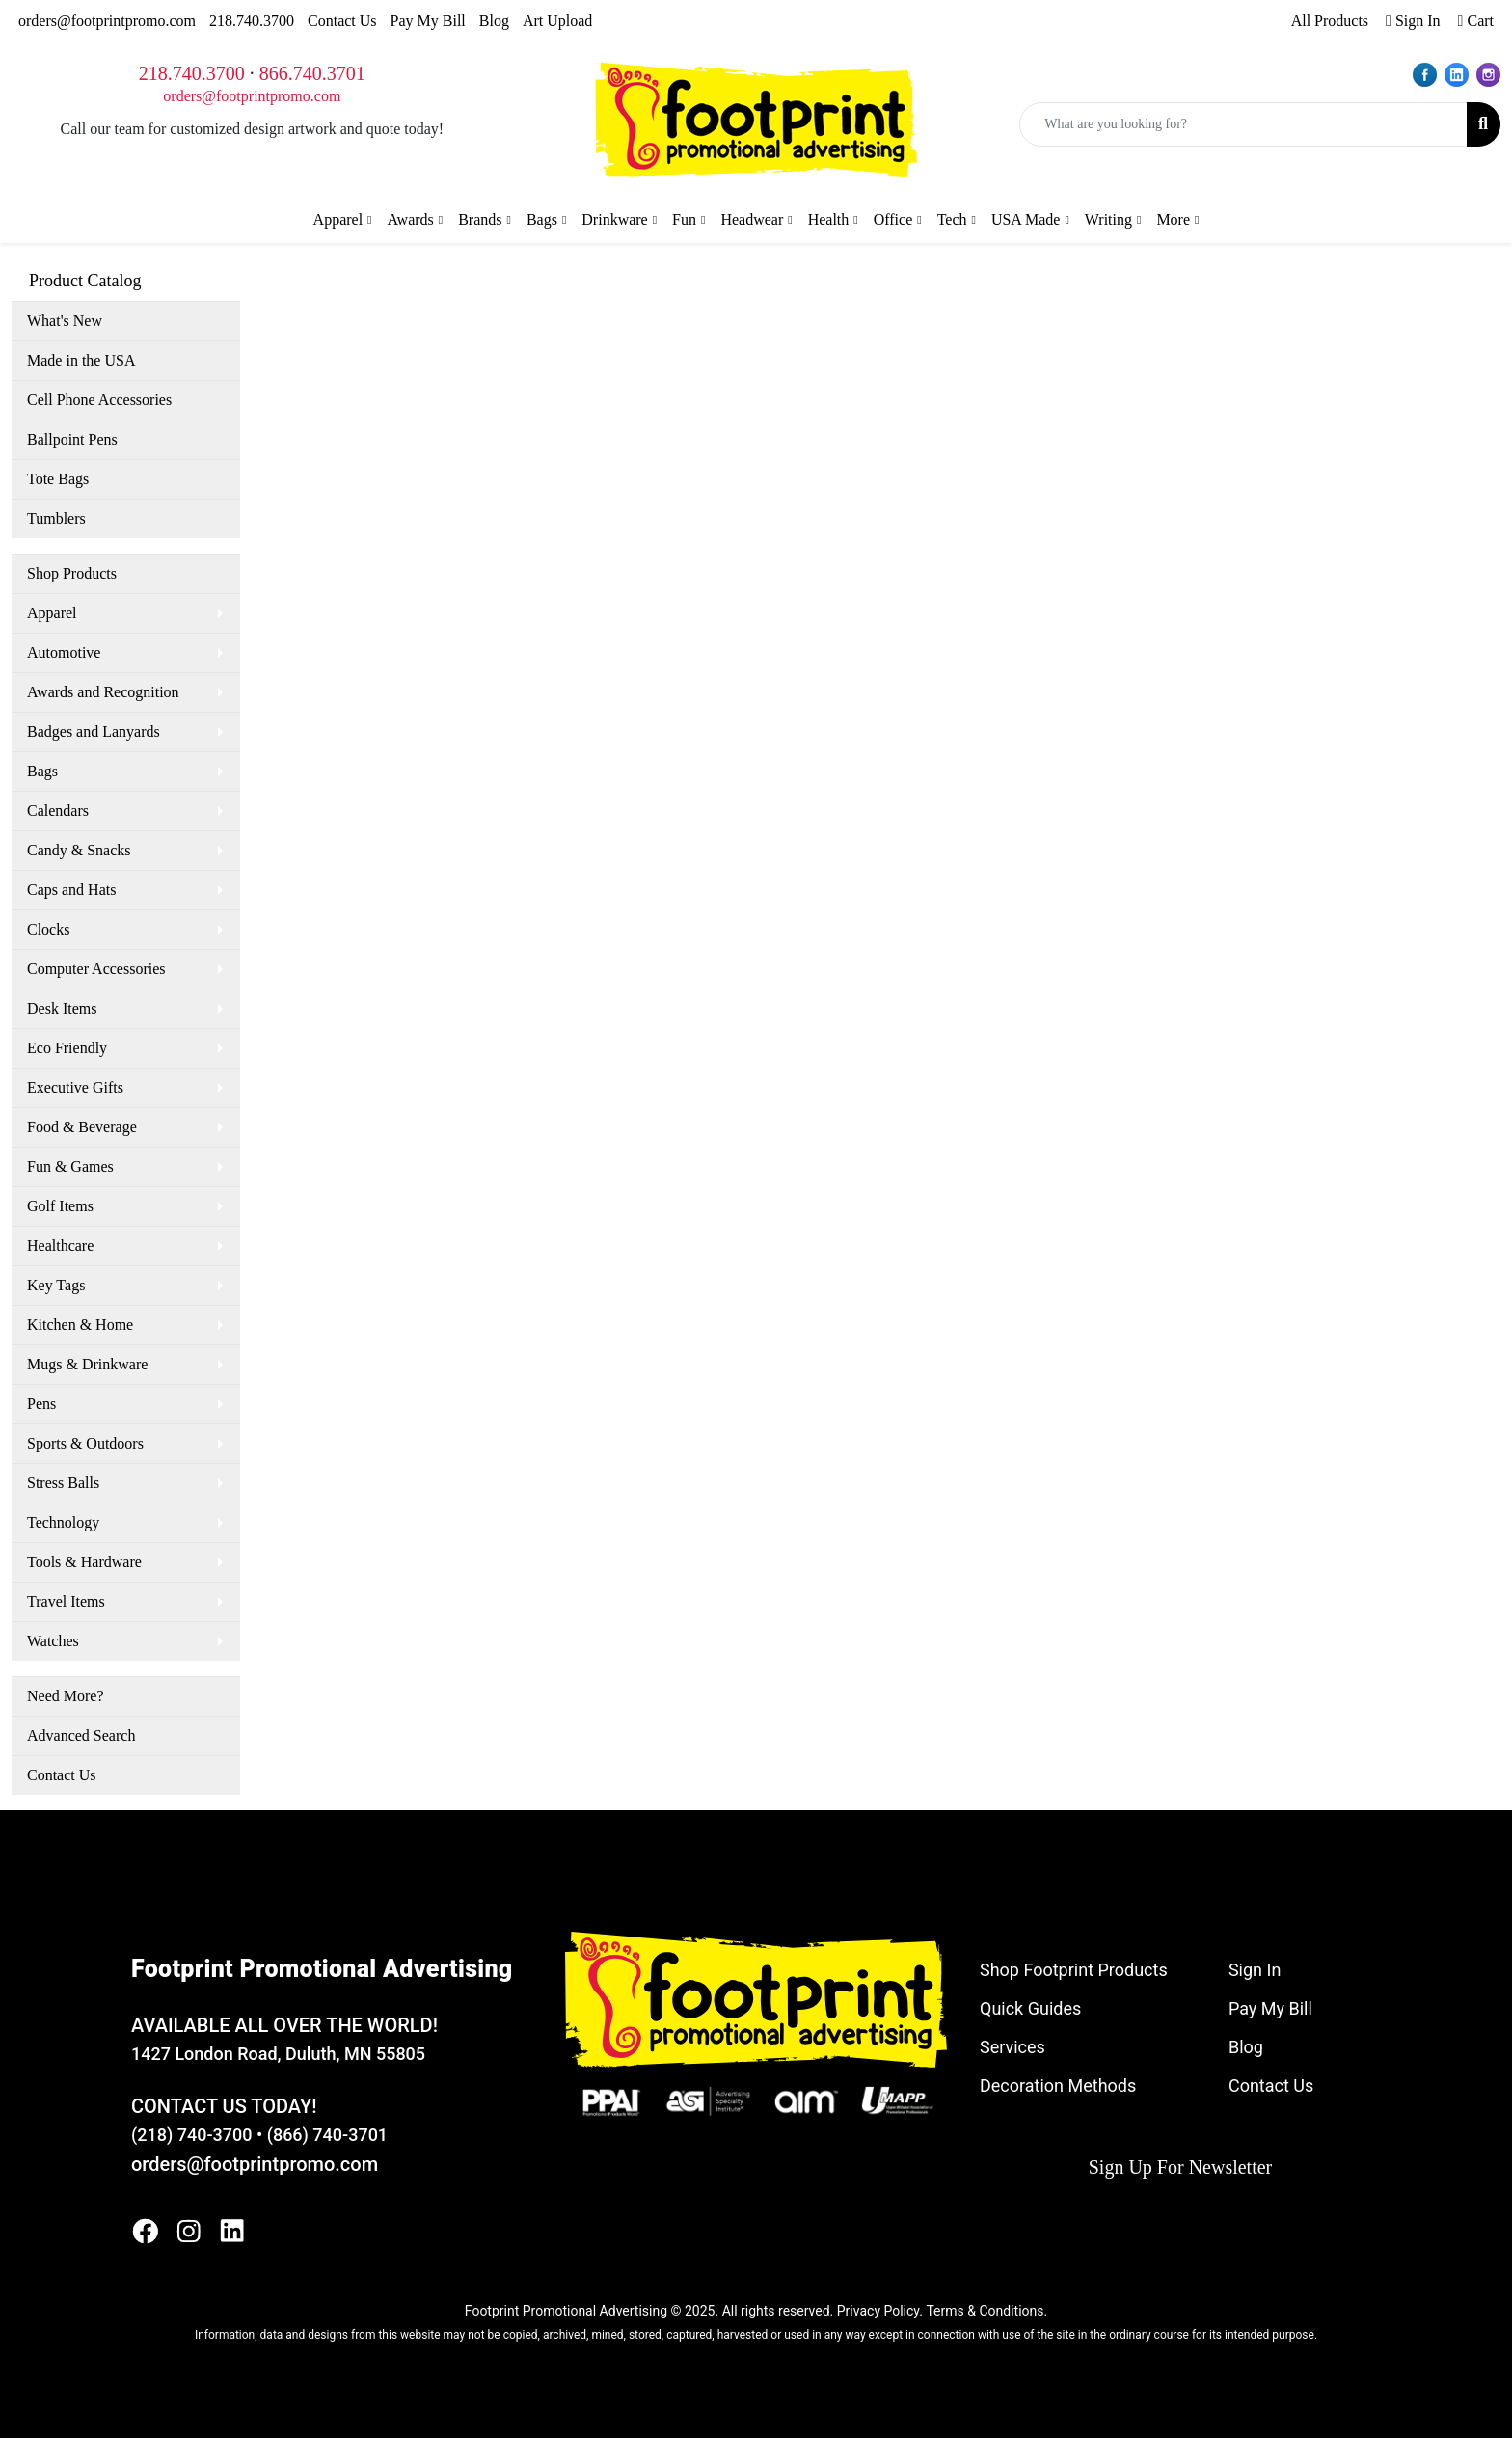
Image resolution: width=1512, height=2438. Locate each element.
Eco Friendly (67, 1048)
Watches (53, 1641)
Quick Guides (1030, 2008)
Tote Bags (58, 479)
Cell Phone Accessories (99, 400)
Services (1012, 2047)
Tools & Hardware (84, 1562)
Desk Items (61, 1008)
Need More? (65, 1696)
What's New (64, 320)
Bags (42, 771)
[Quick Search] (1243, 124)
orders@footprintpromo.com (107, 21)
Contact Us (342, 21)
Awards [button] (411, 219)
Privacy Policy (878, 2310)
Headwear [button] (751, 219)
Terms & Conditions (984, 2310)
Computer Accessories (96, 969)
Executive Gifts (75, 1087)
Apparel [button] (338, 219)
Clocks (48, 929)
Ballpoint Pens (72, 439)
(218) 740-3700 (191, 2135)
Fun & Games (70, 1166)
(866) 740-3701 (327, 2135)
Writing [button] (1108, 219)
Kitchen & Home (80, 1324)
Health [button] (829, 219)
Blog (494, 21)
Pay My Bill (428, 21)
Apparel (52, 613)
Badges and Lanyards (93, 731)
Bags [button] (541, 219)
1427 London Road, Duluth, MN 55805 (278, 2054)
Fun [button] (684, 219)
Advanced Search (81, 1735)
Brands (479, 219)
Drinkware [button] (614, 219)
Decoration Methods (1058, 2085)
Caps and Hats (71, 889)
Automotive (63, 652)
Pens (41, 1403)
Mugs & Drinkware (87, 1364)
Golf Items (60, 1206)
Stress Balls (63, 1483)
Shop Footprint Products (1074, 1970)
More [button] (1173, 219)
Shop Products (72, 573)
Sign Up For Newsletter (1181, 2167)
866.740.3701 (312, 73)
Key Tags (56, 1285)
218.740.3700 (251, 21)
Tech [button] (952, 219)
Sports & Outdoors (85, 1443)
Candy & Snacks (79, 850)
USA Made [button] (1026, 219)
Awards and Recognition (103, 692)
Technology (63, 1522)
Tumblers (56, 518)
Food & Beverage (82, 1127)
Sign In (1254, 1970)
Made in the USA (81, 360)
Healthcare (60, 1245)
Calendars (58, 810)
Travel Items (66, 1601)
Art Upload (557, 21)
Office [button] (893, 219)
